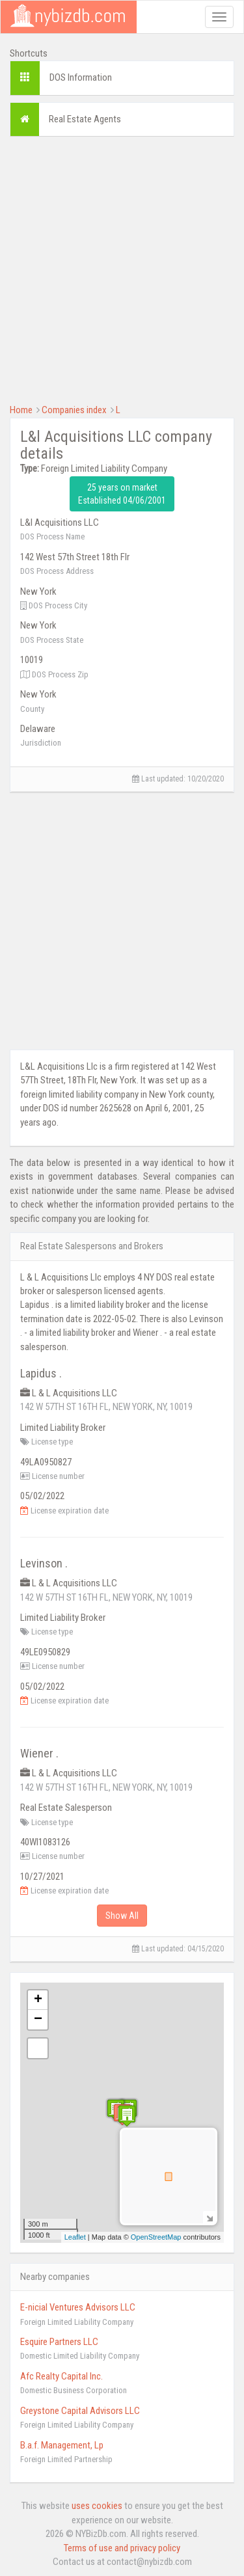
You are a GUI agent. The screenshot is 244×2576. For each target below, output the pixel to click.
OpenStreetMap (156, 2237)
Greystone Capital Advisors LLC (80, 2411)
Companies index (74, 410)
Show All (122, 1915)
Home (21, 410)
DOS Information (80, 77)
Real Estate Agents (85, 119)
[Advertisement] (122, 268)
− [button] (38, 2019)
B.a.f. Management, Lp (61, 2445)
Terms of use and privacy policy (122, 2548)
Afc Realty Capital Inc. (61, 2376)
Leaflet (75, 2237)
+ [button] (38, 2000)
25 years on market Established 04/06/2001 (122, 494)
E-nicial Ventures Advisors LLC (77, 2307)
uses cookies (97, 2506)
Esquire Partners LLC (59, 2342)
